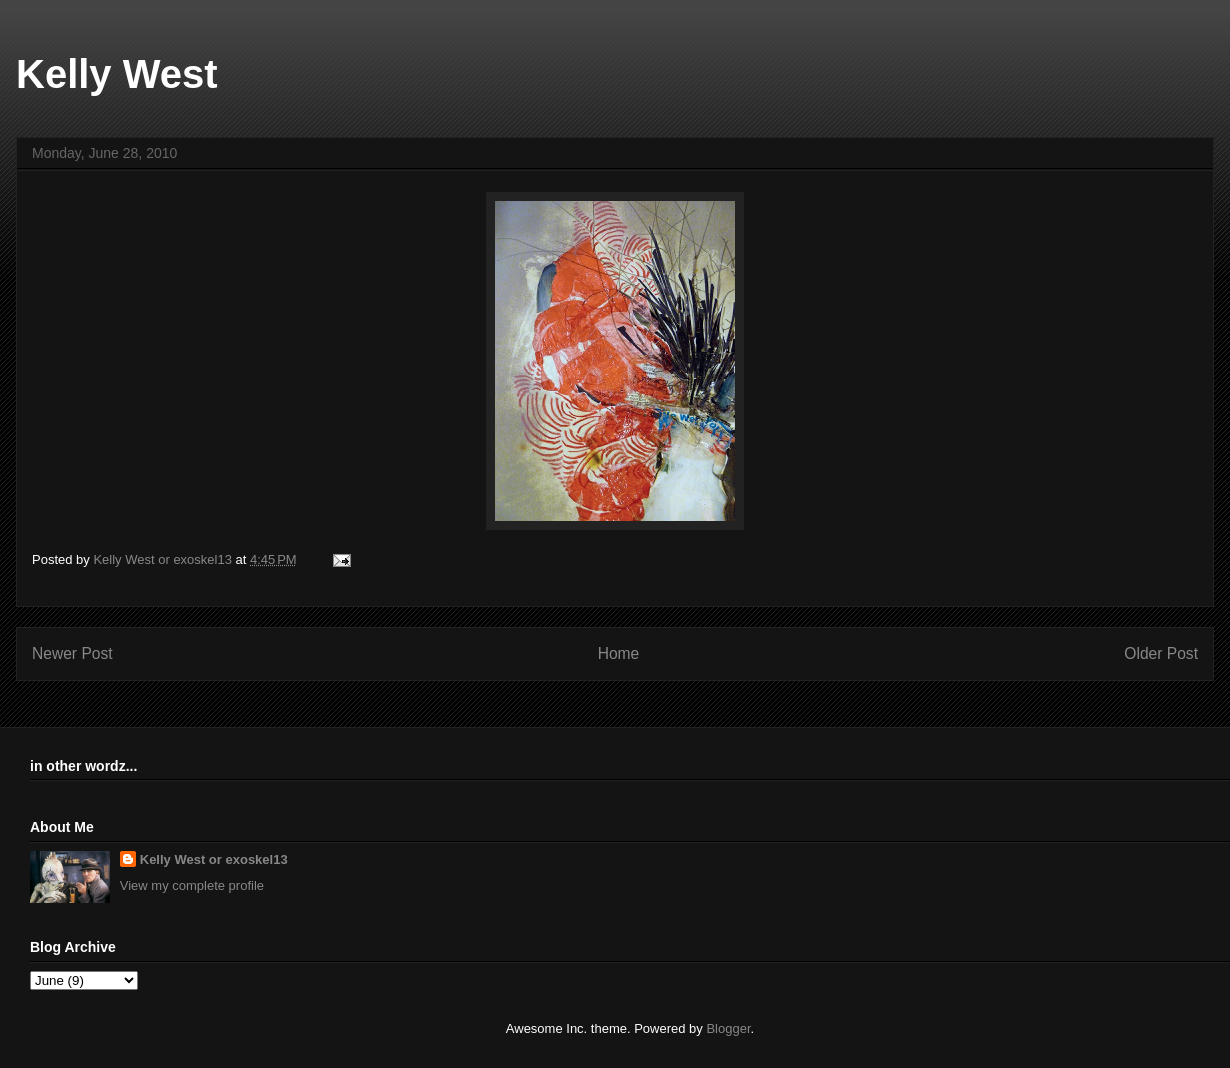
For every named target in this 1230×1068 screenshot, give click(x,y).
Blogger (728, 1028)
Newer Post (72, 653)
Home (619, 653)
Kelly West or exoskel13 (214, 859)
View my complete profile (192, 885)
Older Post (1161, 653)
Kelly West (117, 74)
